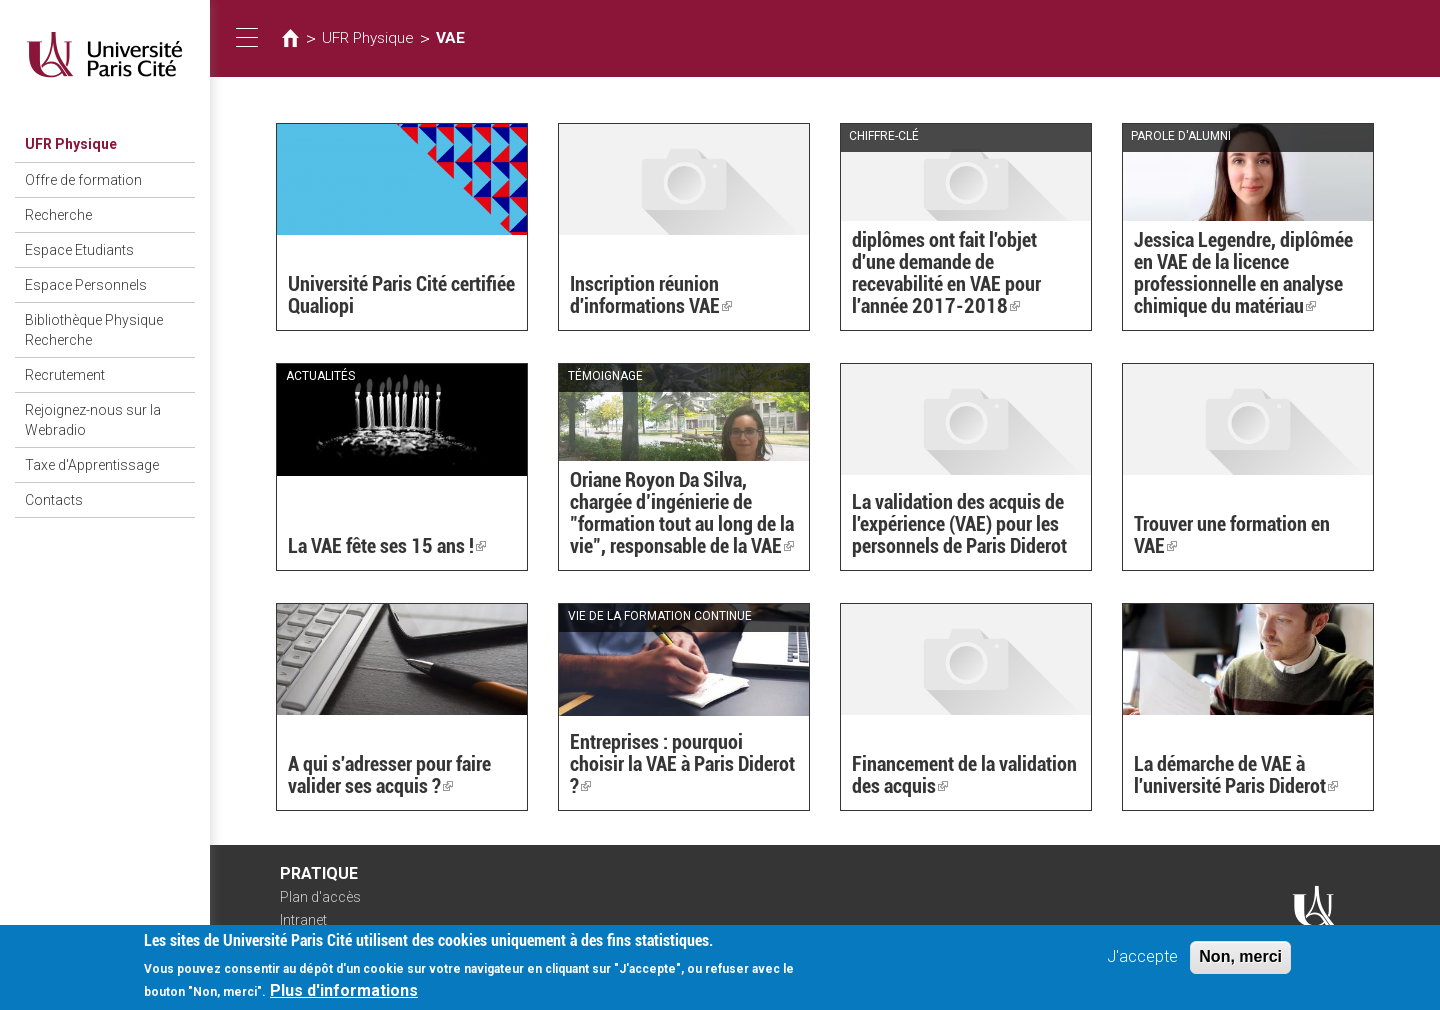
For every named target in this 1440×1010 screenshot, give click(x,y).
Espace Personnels (86, 285)
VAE (450, 38)
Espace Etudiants (79, 250)
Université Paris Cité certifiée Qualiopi (401, 295)
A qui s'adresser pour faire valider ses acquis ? (389, 775)
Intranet (303, 920)
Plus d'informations (344, 996)
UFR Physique (71, 144)
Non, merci (1240, 962)
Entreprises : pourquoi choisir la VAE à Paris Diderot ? (682, 764)
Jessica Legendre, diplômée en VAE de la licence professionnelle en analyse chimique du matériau (1243, 273)
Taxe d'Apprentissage (92, 465)
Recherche (58, 215)
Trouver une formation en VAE (1232, 535)
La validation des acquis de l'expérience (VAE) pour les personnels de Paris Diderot (959, 524)
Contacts (54, 500)
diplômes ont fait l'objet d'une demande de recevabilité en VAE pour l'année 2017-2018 (946, 273)
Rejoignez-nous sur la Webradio (93, 420)
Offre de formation (83, 180)
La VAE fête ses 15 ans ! (387, 546)
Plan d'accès (320, 897)
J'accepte (1142, 962)
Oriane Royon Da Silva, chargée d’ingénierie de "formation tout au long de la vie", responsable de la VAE (682, 513)
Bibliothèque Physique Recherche (94, 330)
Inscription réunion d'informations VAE (651, 295)
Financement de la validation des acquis (964, 775)
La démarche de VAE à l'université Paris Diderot (1236, 775)
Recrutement (65, 375)
